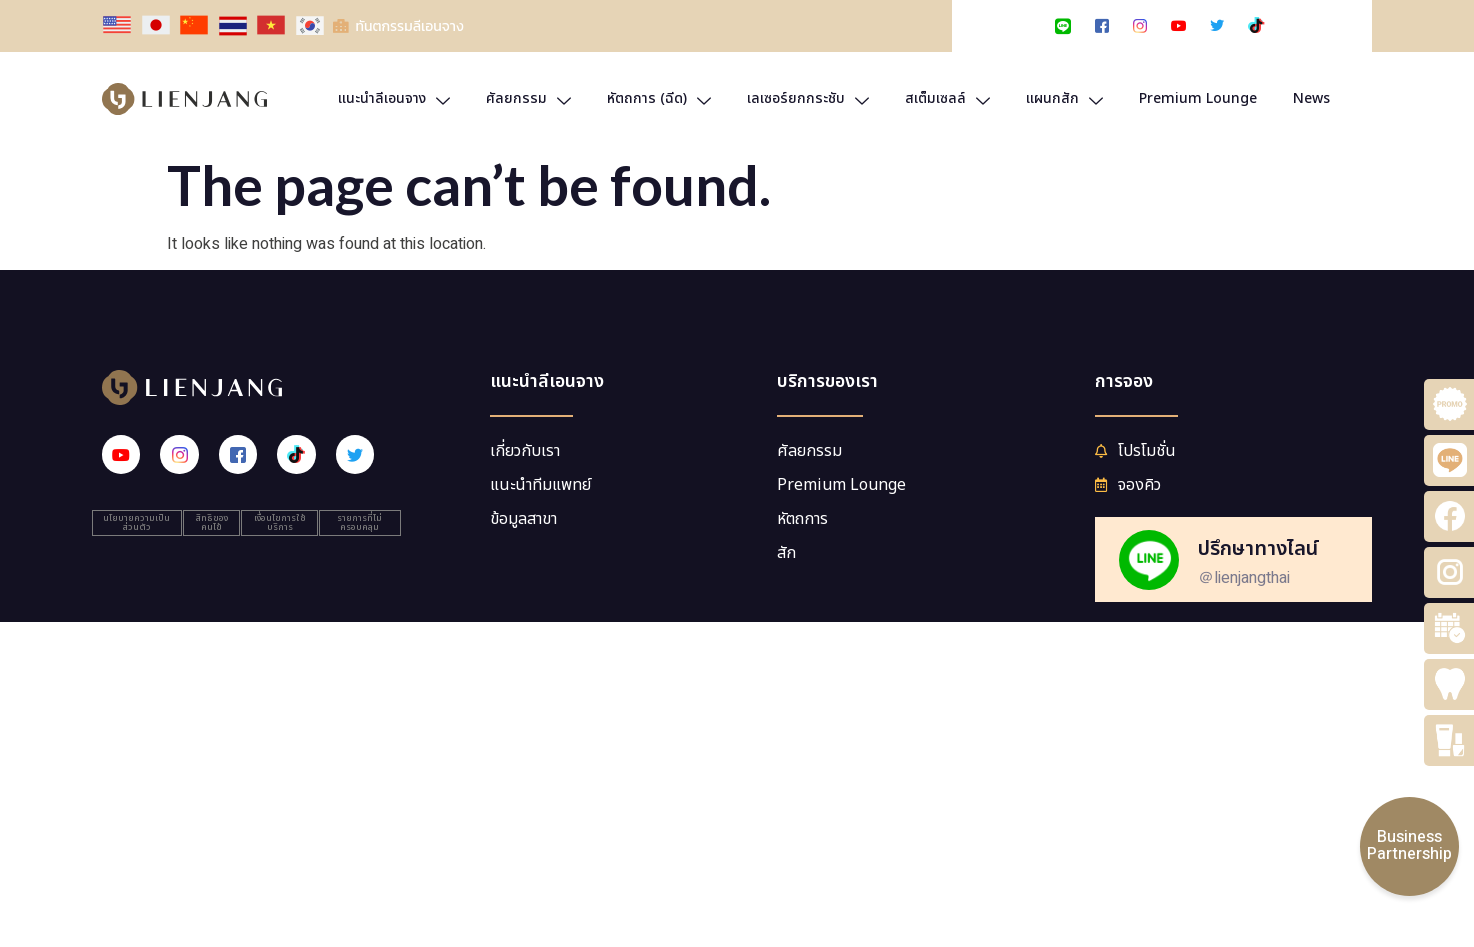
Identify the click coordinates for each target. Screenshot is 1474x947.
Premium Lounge (1198, 98)
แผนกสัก (1064, 98)
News (1311, 98)
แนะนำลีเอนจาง (394, 98)
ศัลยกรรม (528, 98)
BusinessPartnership (1409, 846)
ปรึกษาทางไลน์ (1258, 549)
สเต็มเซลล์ (947, 98)
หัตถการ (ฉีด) (659, 98)
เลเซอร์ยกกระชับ (808, 98)
